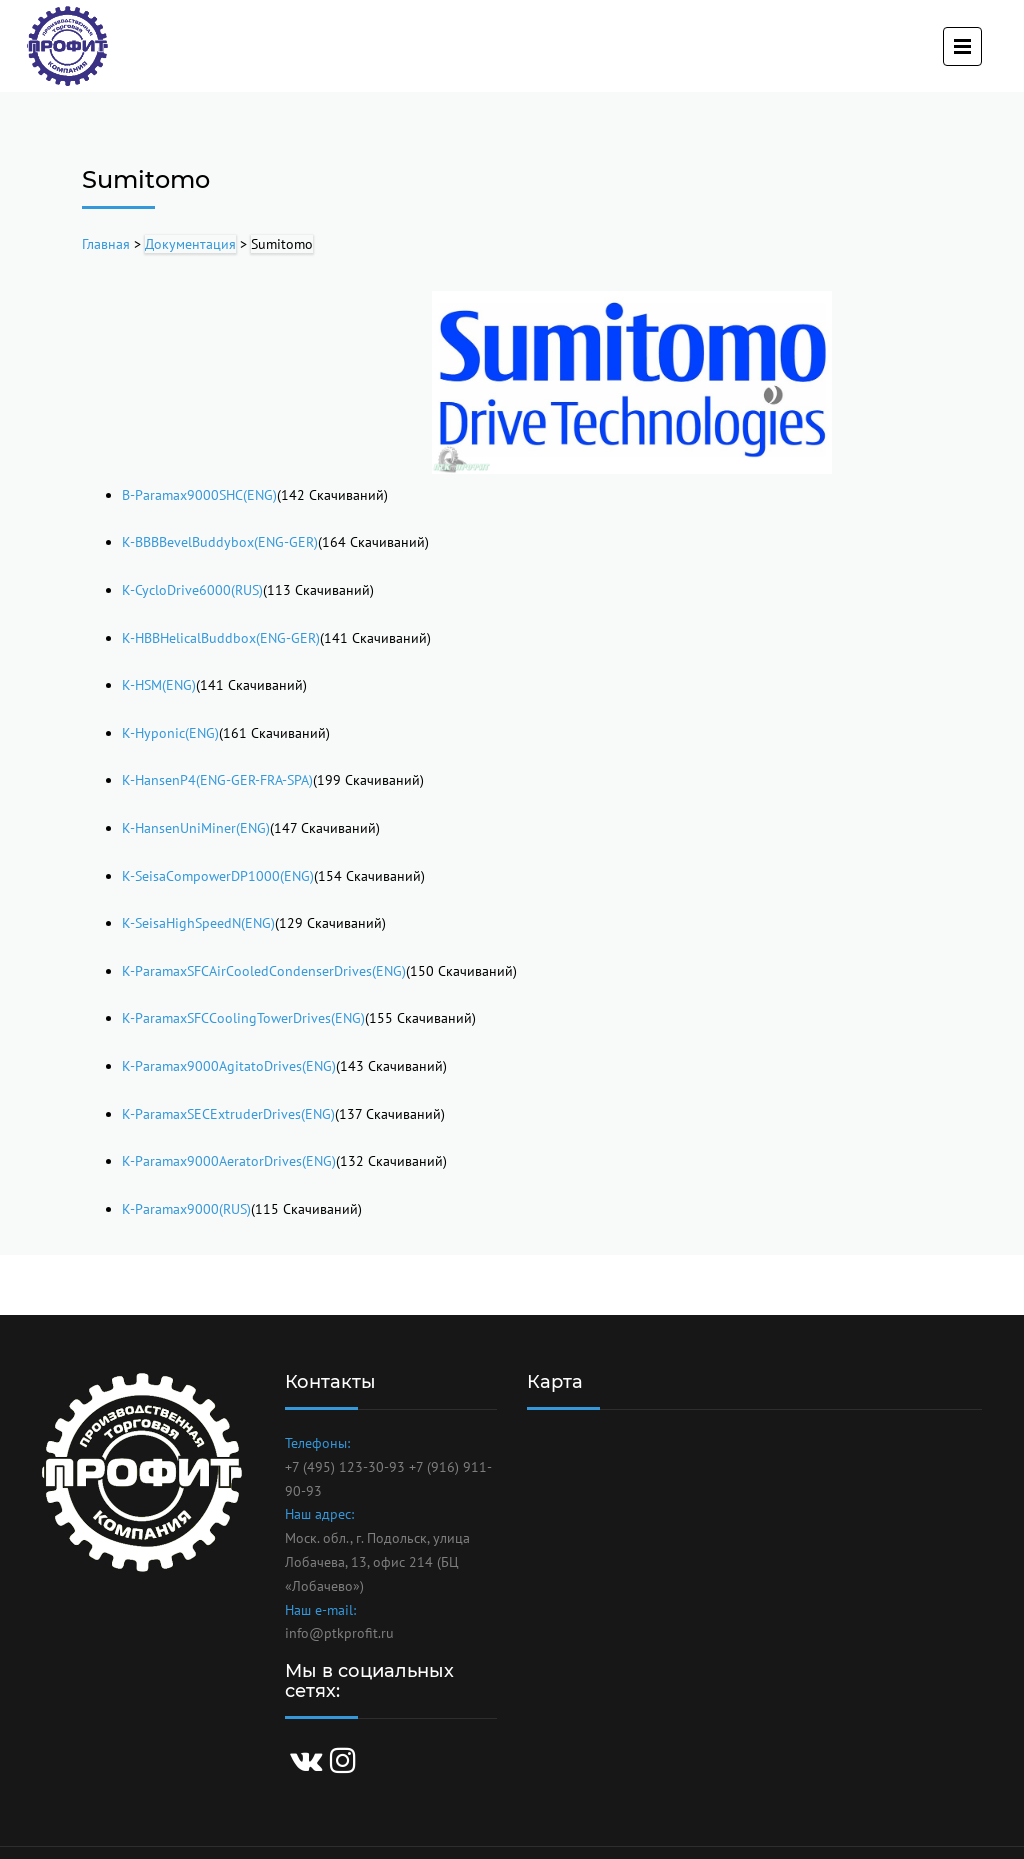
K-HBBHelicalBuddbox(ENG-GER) (221, 638)
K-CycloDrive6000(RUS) (192, 590)
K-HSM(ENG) (159, 685)
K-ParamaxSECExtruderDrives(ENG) (228, 1114)
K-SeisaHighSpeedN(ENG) (198, 923)
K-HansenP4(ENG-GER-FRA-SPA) (217, 780)
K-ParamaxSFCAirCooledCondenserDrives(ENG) (264, 971)
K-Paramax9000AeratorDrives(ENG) (229, 1161)
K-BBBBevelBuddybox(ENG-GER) (220, 542)
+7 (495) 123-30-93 (345, 1467)
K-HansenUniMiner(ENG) (196, 828)
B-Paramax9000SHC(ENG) (199, 495)
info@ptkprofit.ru (339, 1633)
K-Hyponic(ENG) (170, 733)
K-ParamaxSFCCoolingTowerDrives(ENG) (243, 1018)
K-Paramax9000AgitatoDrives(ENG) (229, 1066)
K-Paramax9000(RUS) (186, 1209)
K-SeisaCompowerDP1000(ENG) (218, 876)
